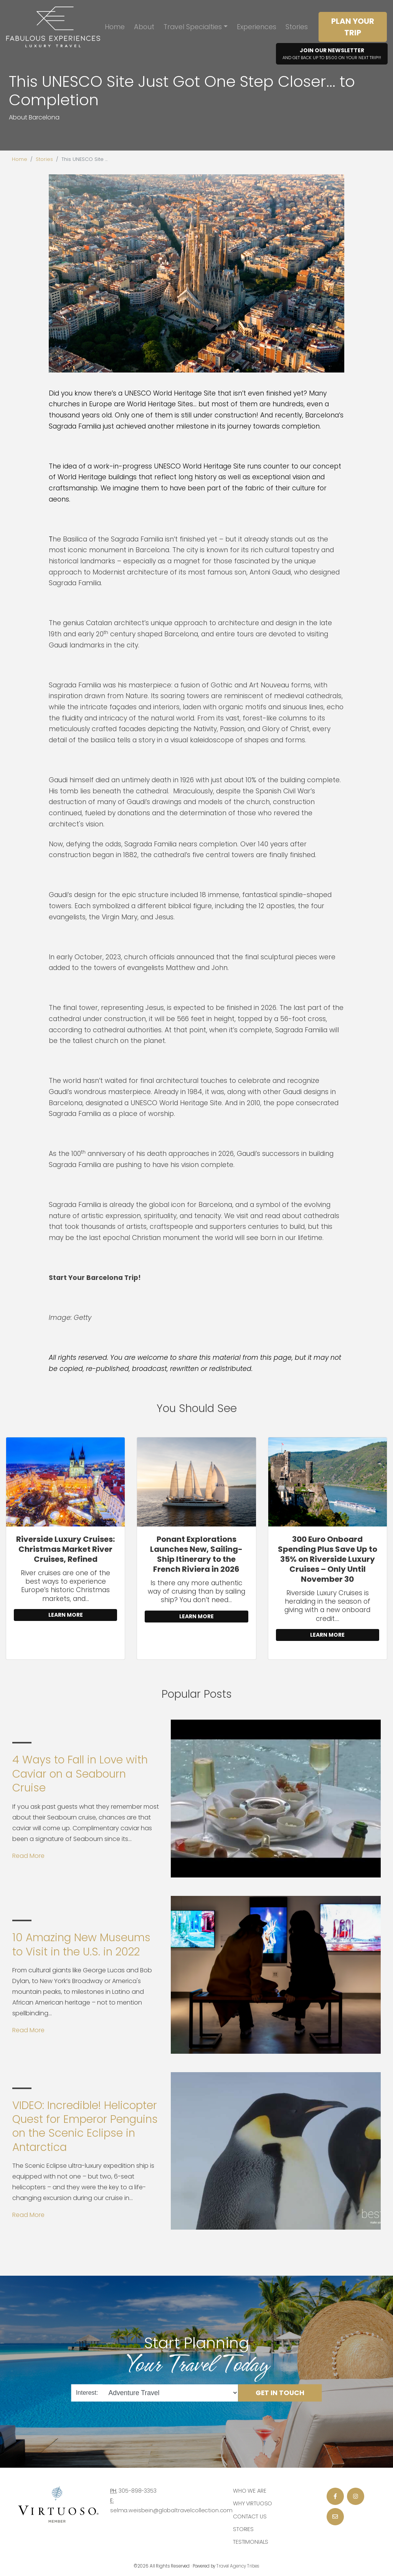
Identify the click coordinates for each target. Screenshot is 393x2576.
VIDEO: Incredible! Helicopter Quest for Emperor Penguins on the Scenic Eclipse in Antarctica (85, 2126)
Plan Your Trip (352, 27)
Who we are (249, 2491)
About (144, 26)
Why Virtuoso (252, 2503)
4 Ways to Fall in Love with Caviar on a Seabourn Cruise (80, 1773)
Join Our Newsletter (331, 53)
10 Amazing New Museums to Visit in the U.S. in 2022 (81, 1944)
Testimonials (250, 2542)
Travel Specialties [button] (192, 26)
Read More (28, 1855)
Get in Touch (280, 2392)
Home (115, 26)
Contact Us (250, 2516)
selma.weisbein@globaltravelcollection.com (171, 2510)
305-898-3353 (137, 2491)
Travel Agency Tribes (237, 2566)
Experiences (256, 26)
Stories (297, 26)
